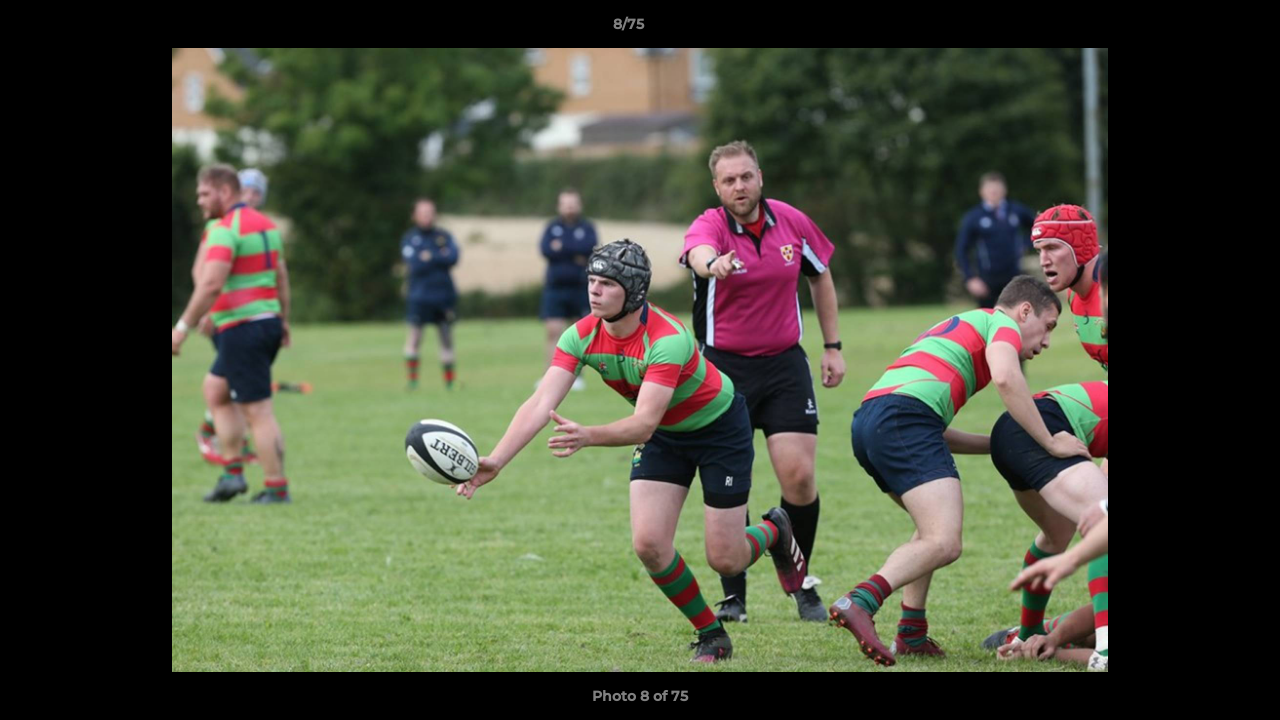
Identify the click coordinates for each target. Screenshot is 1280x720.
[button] (1196, 29)
